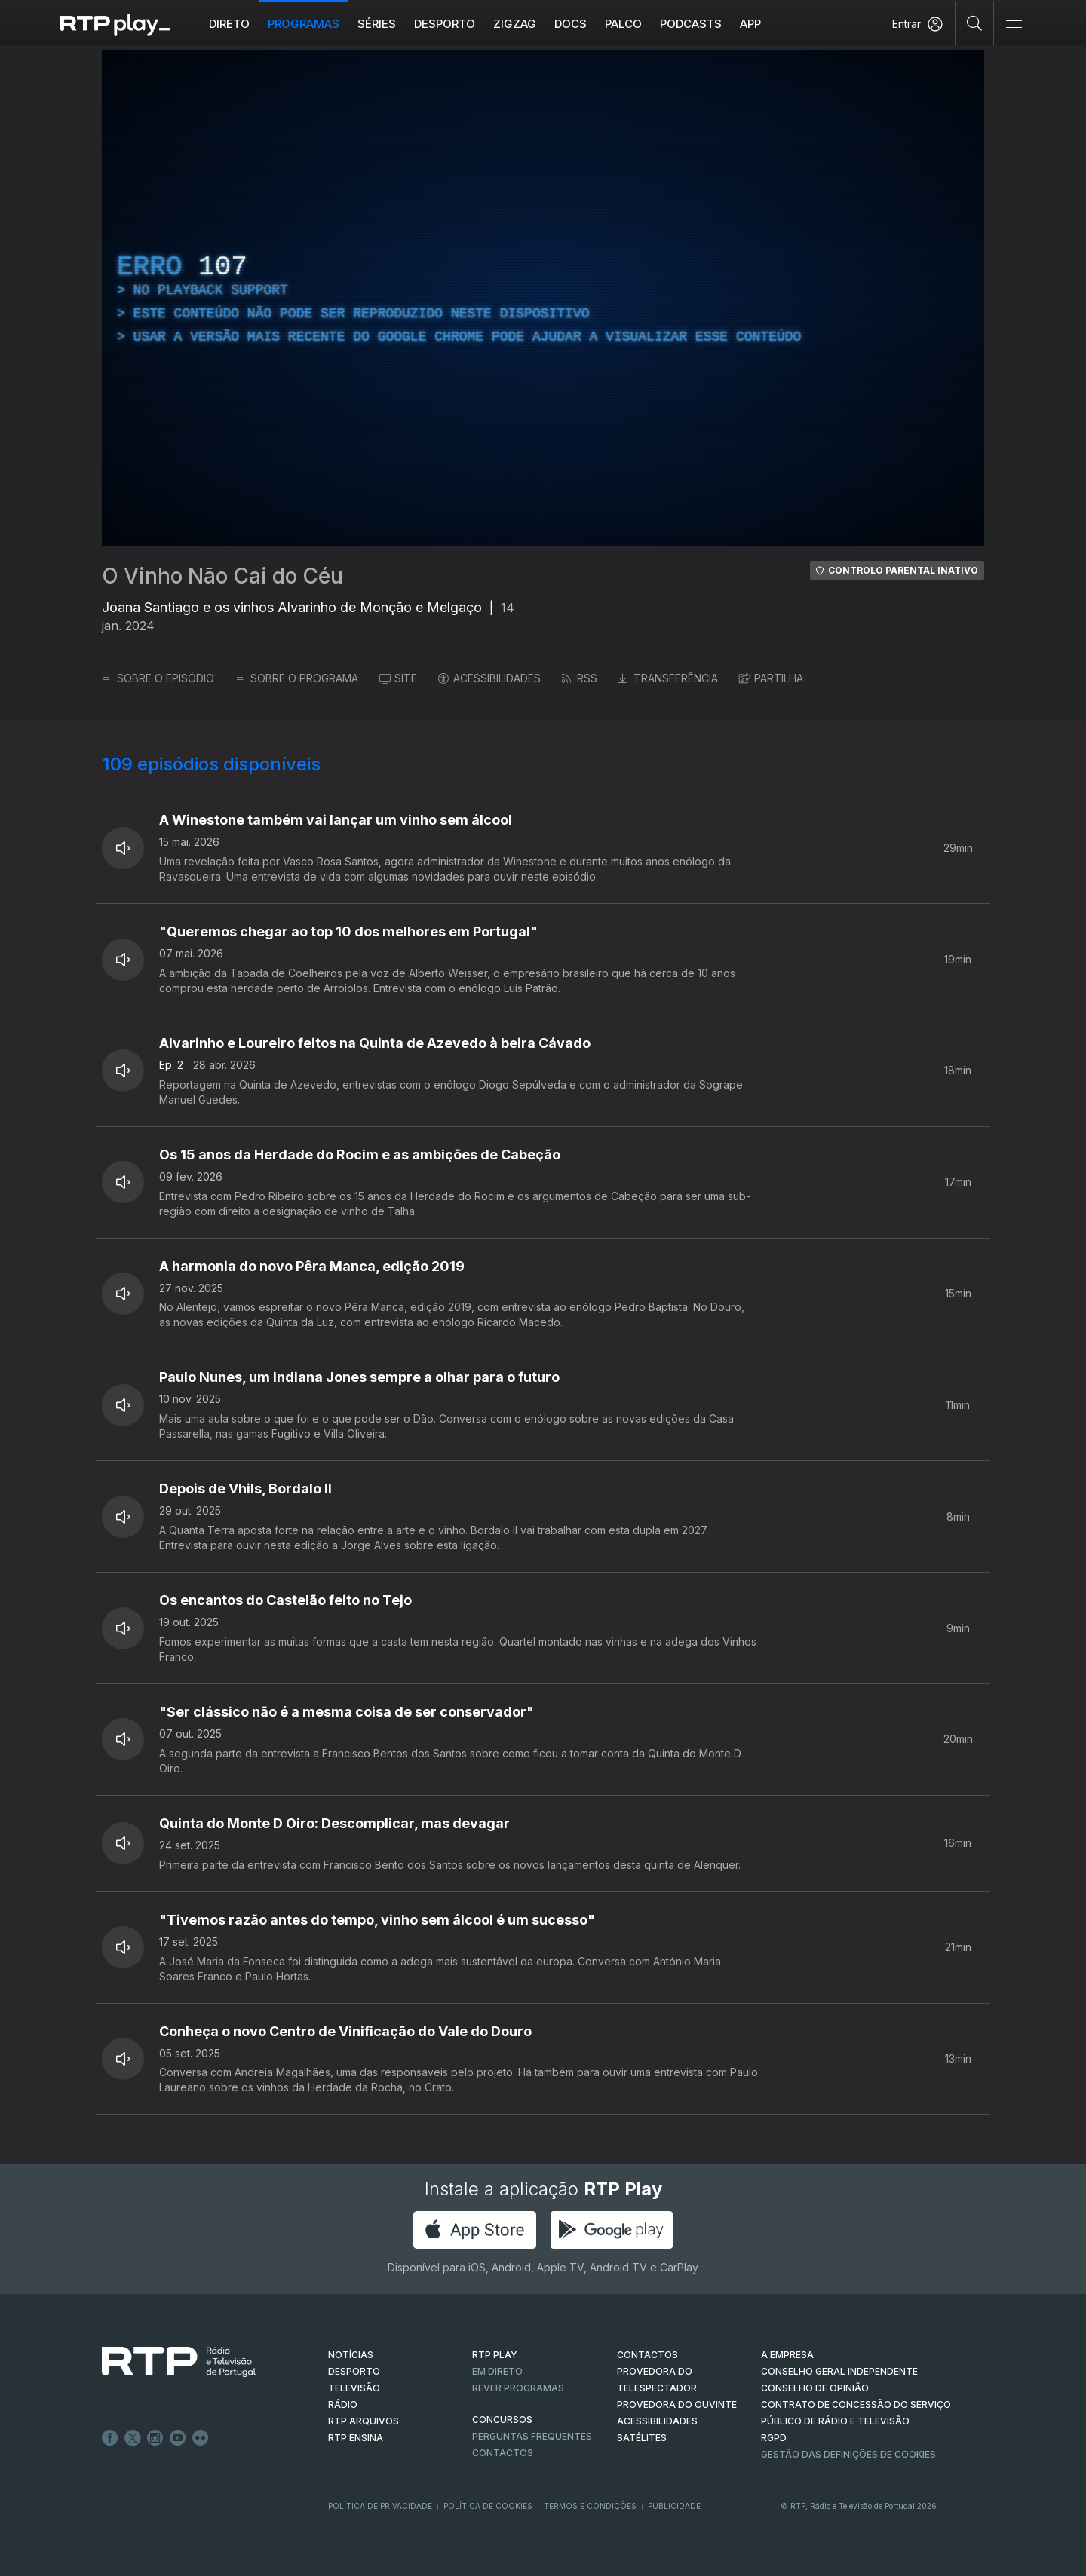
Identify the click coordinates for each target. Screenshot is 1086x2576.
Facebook (110, 2438)
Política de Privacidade (380, 2505)
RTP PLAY (494, 2354)
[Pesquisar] (975, 22)
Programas (303, 24)
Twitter (132, 2438)
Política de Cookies (487, 2505)
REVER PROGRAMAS (518, 2388)
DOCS (570, 24)
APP (750, 24)
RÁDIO (342, 2404)
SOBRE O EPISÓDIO (158, 678)
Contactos (502, 2452)
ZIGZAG (514, 24)
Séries (376, 24)
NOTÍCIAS (350, 2354)
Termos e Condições (590, 2505)
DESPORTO (354, 2371)
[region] (543, 298)
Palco (623, 24)
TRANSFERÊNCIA (668, 678)
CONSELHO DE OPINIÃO (815, 2388)
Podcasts (691, 24)
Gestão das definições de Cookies (848, 2454)
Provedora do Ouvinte (677, 2404)
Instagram (155, 2438)
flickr (200, 2438)
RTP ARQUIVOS (363, 2421)
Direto (229, 24)
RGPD (774, 2437)
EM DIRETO (497, 2371)
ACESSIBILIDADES (489, 678)
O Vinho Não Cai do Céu (222, 576)
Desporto (444, 24)
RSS (579, 678)
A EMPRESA (787, 2354)
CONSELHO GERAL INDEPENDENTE (839, 2371)
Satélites (642, 2437)
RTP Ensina (355, 2437)
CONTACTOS (647, 2354)
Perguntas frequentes (532, 2436)
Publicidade (674, 2505)
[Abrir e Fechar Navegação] (1013, 24)
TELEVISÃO (354, 2388)
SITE (398, 678)
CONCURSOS (502, 2419)
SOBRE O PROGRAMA (296, 678)
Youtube (178, 2438)
